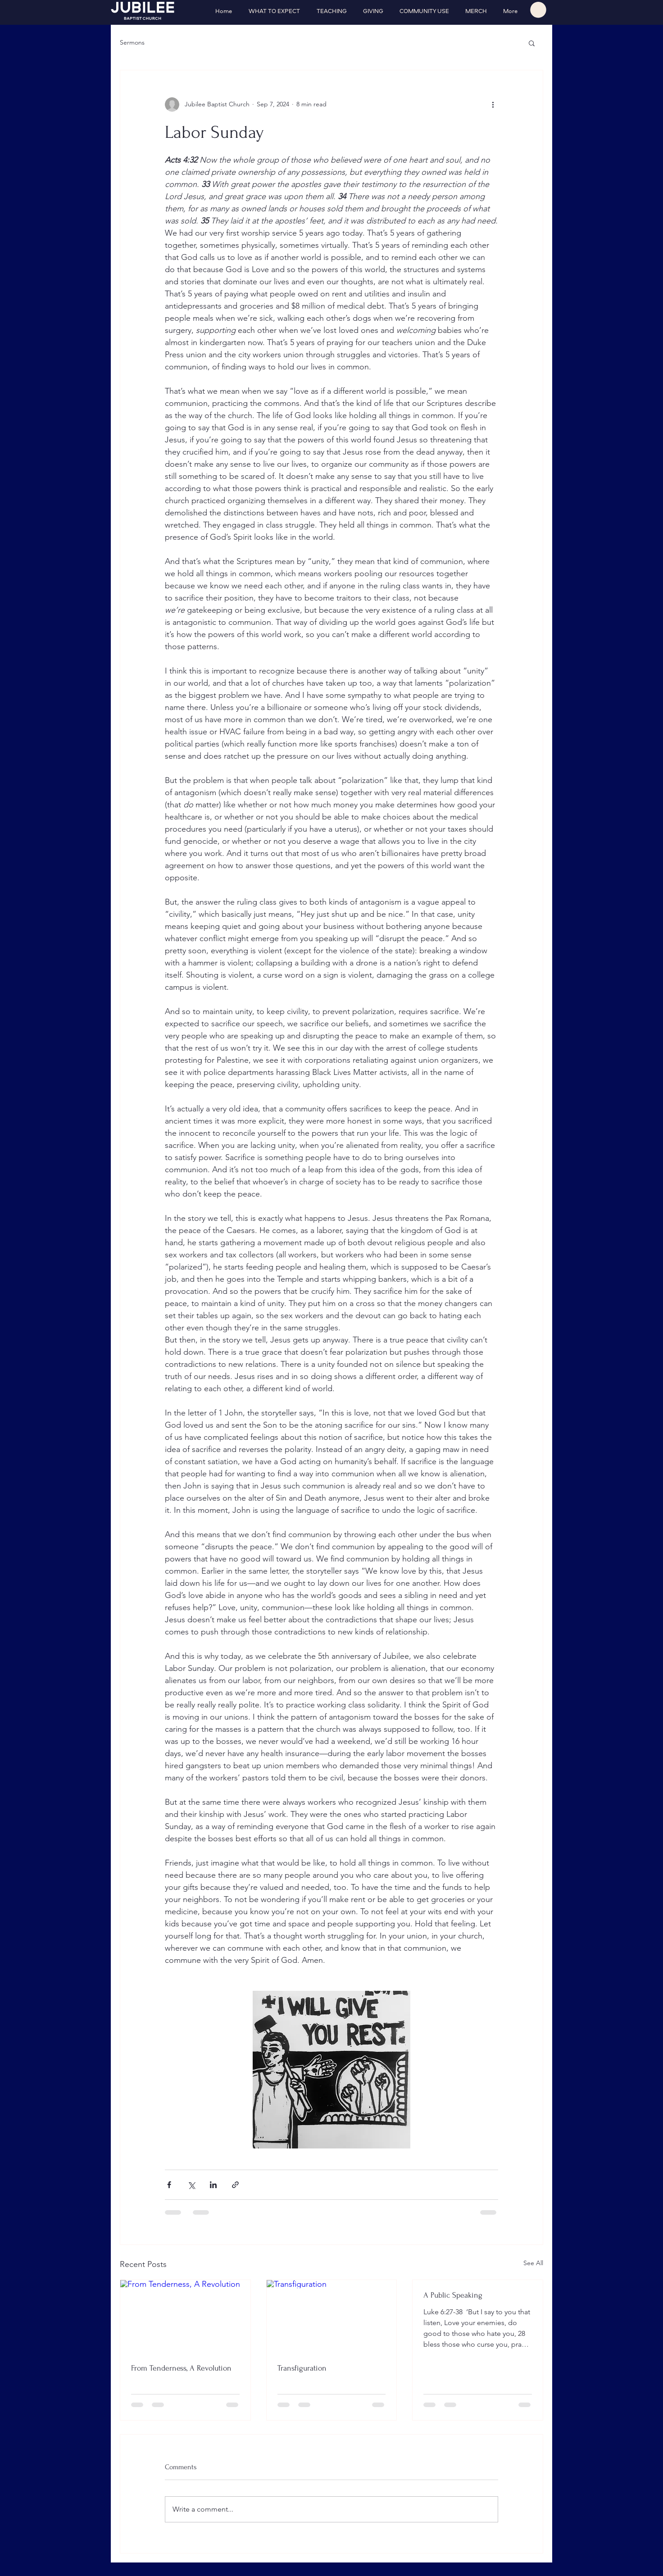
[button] (538, 10)
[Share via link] (235, 2184)
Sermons (132, 42)
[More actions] (492, 104)
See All (533, 2263)
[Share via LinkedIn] (213, 2184)
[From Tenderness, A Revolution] (185, 2316)
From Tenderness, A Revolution (181, 2368)
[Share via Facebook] (169, 2184)
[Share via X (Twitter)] (191, 2184)
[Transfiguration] (332, 2316)
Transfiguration (302, 2368)
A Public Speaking (452, 2295)
